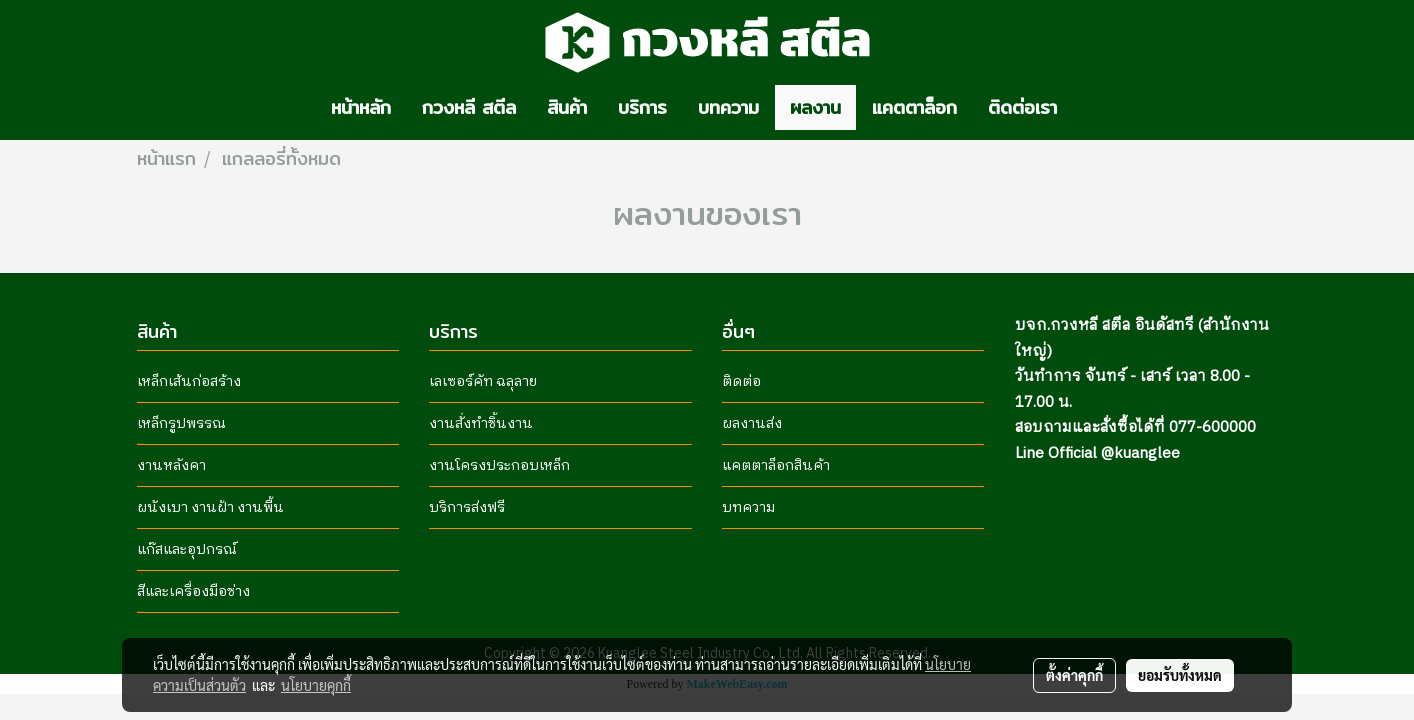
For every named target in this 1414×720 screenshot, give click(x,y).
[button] (1090, 108)
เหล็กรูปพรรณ (181, 423)
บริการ (642, 107)
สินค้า (567, 107)
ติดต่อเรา (1022, 107)
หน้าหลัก (361, 107)
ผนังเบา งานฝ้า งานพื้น (210, 507)
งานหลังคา (171, 465)
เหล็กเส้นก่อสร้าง (189, 381)
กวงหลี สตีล (469, 107)
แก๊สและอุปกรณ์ (187, 549)
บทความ (728, 107)
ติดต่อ (741, 381)
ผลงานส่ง (752, 423)
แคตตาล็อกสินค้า (776, 465)
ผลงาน (815, 107)
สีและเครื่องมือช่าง (193, 591)
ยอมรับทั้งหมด (1180, 675)
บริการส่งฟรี (467, 507)
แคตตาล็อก (914, 107)
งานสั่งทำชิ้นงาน (481, 423)
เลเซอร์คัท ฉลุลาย (483, 381)
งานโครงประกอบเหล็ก (499, 465)
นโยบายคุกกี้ (316, 685)
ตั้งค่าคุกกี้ (1074, 675)
